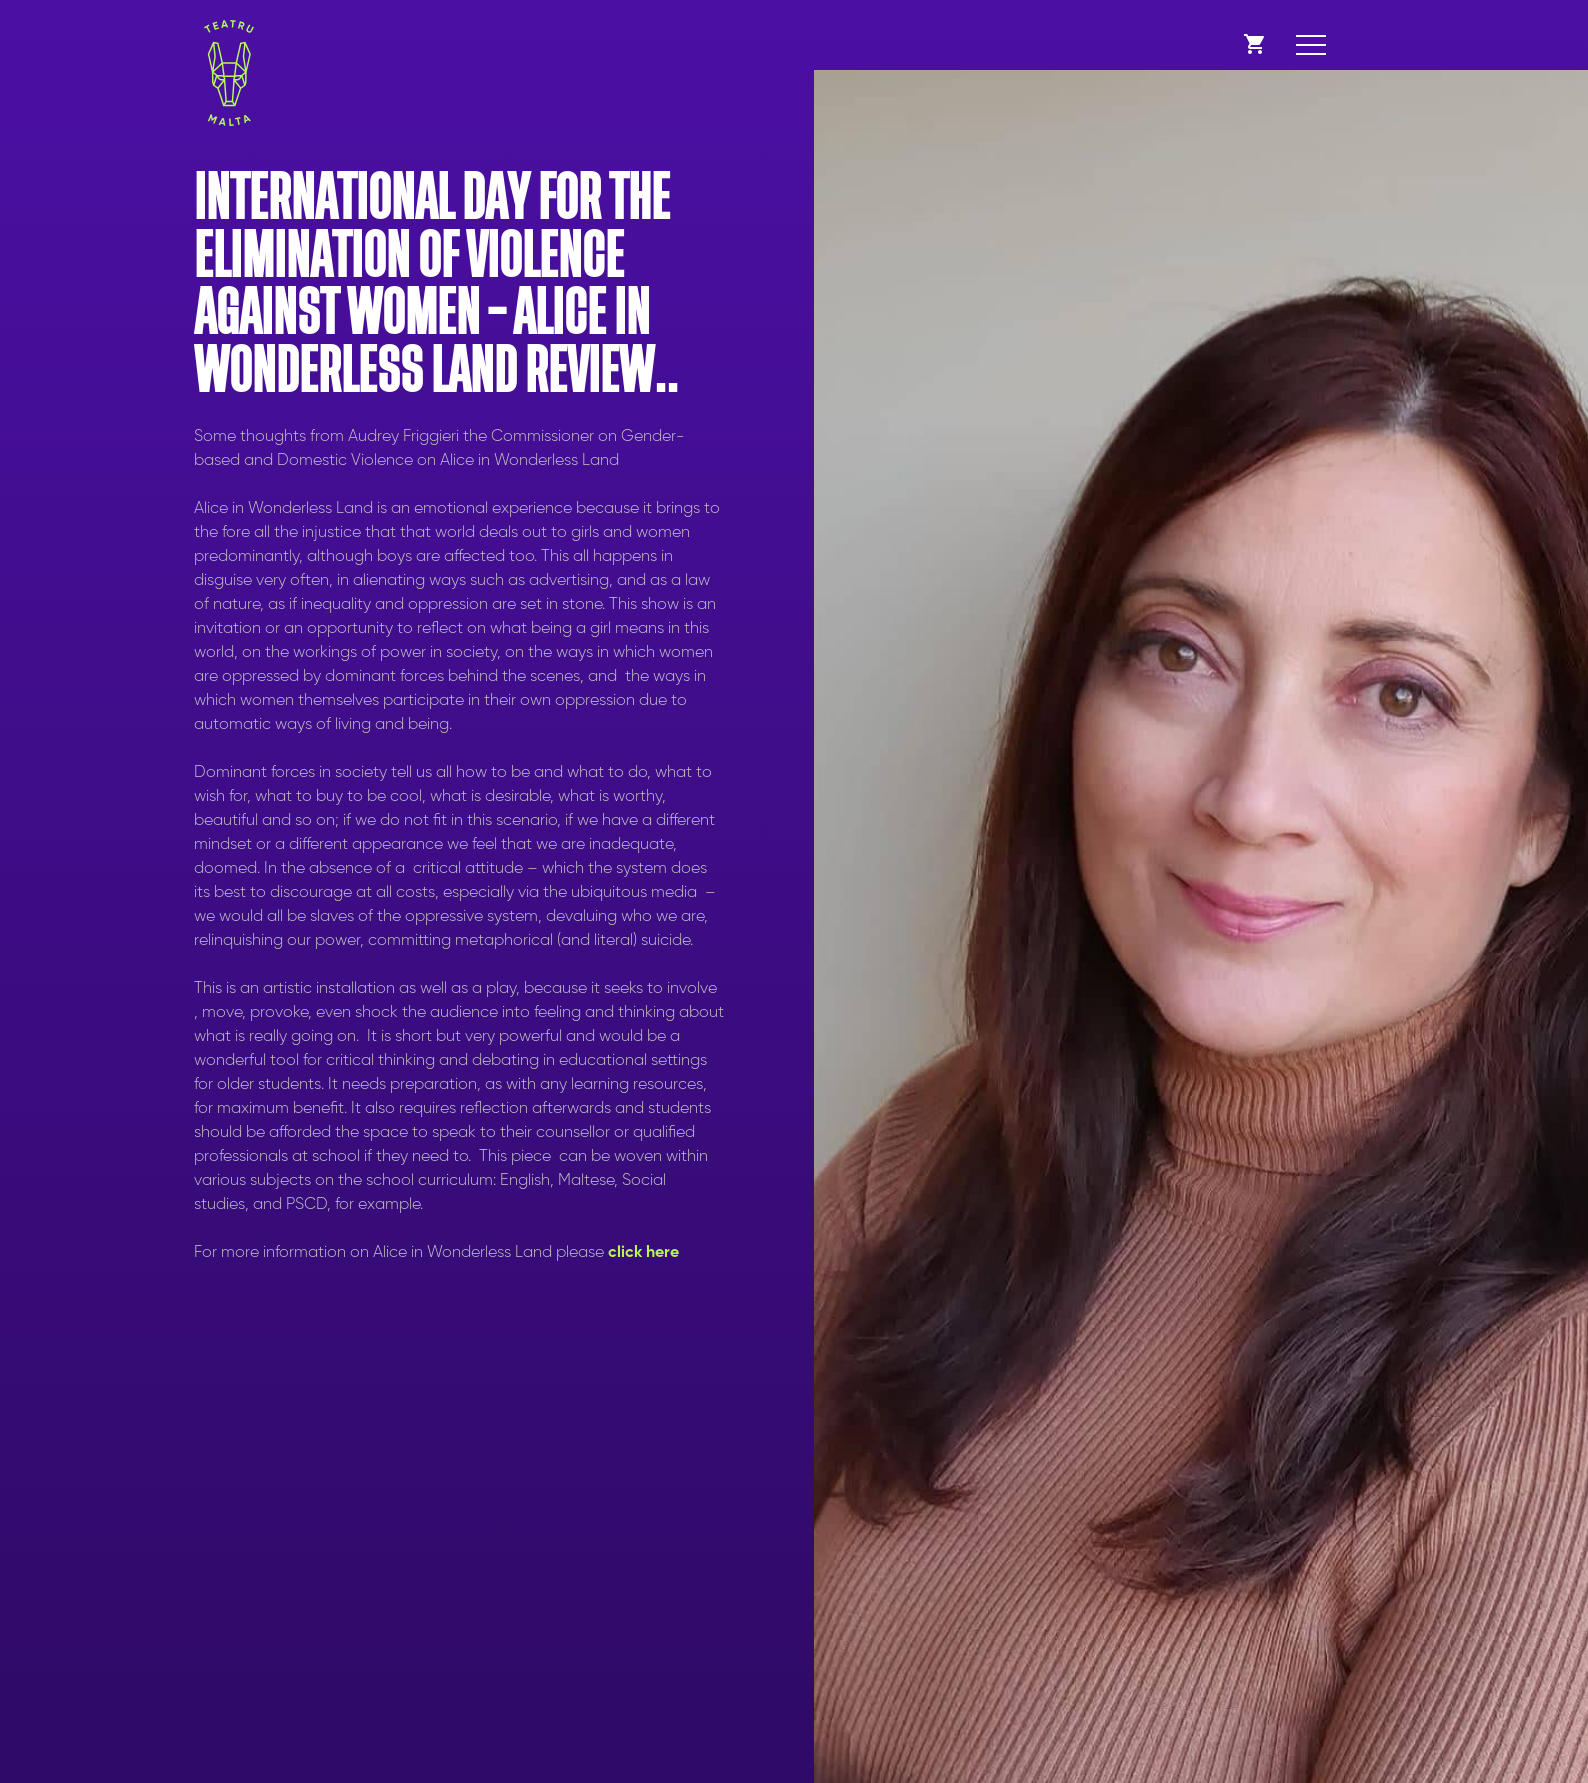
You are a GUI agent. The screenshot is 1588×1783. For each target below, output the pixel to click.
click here (643, 1253)
